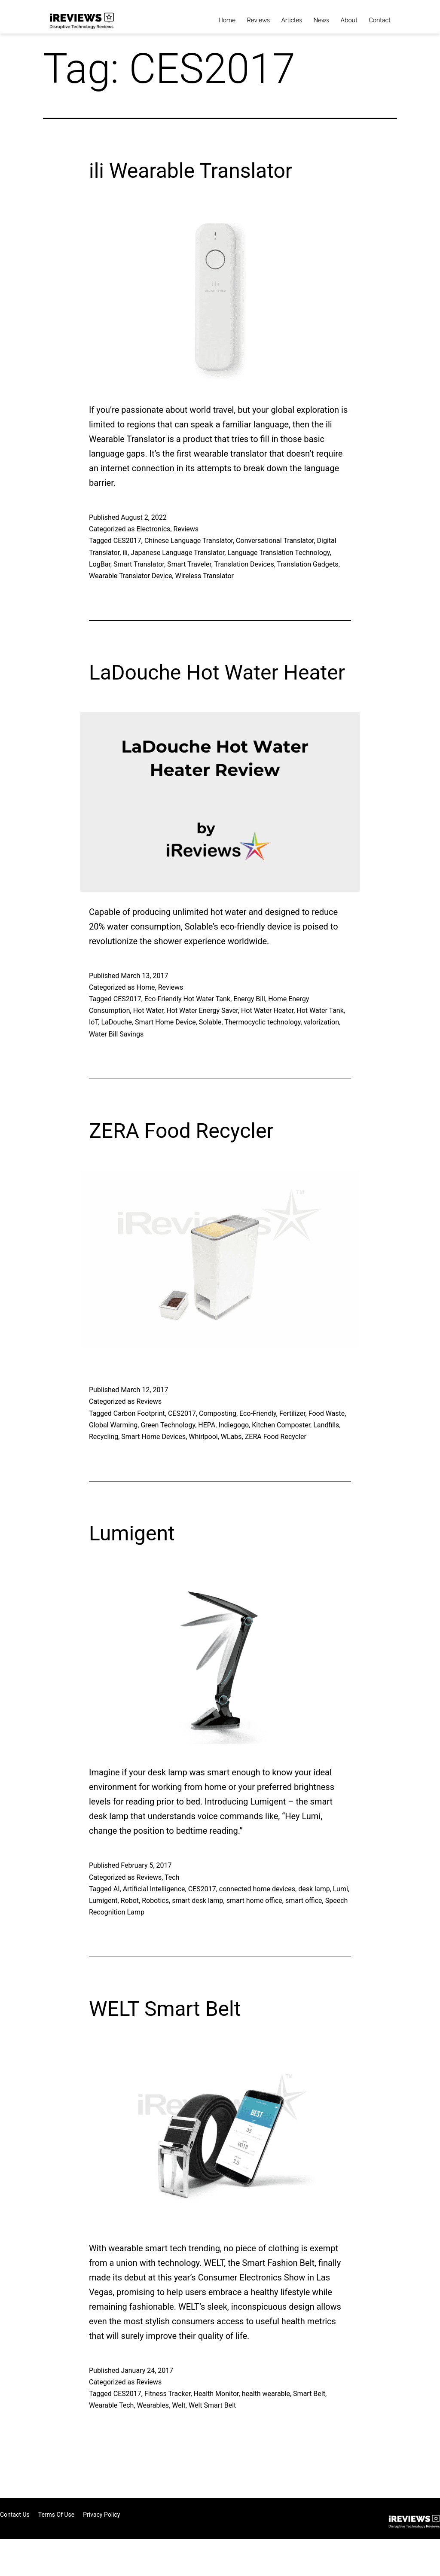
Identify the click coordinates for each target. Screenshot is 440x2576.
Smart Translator (138, 564)
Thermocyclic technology (262, 1022)
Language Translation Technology (278, 553)
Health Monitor (216, 2394)
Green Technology (168, 1425)
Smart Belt (309, 2394)
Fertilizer (292, 1413)
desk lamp (314, 1889)
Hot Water (148, 1010)
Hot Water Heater (267, 1010)
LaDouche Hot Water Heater (217, 672)
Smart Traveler (189, 564)
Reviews (258, 20)
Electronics (153, 529)
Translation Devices (244, 564)
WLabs (231, 1437)
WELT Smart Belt (165, 2009)
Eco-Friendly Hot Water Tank (187, 999)
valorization (321, 1022)
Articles (291, 20)
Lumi (340, 1889)
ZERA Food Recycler (181, 1131)
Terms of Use (56, 2514)
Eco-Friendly (257, 1413)
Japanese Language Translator (177, 553)
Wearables (153, 2405)
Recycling (103, 1437)
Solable (210, 1022)
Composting (217, 1413)
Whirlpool (203, 1437)
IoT (93, 1022)
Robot (130, 1900)
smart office (303, 1900)
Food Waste (327, 1413)
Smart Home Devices (153, 1437)
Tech (172, 1877)
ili (125, 553)
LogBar (99, 564)
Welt (179, 2405)
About (348, 20)
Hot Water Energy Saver (202, 1010)
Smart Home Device (165, 1022)
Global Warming (113, 1425)
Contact (380, 20)
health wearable (266, 2394)
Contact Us (15, 2514)
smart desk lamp (197, 1900)
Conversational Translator (275, 541)
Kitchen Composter (281, 1425)
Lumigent (132, 1533)
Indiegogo (233, 1425)
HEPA (206, 1425)
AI (116, 1889)
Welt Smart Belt (212, 2405)
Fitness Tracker (167, 2394)
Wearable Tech (111, 2405)
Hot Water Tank (320, 1010)
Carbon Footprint (139, 1413)
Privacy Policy (101, 2514)
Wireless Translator (204, 576)
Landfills (326, 1425)
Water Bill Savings (116, 1034)
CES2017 (127, 541)
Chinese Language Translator (188, 541)
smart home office (254, 1900)
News (321, 20)
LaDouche (116, 1022)
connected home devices (257, 1889)
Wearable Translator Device (130, 576)
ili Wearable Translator (190, 171)
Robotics (155, 1900)
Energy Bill (249, 999)
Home (227, 20)
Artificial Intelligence (154, 1889)
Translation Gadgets (308, 564)
